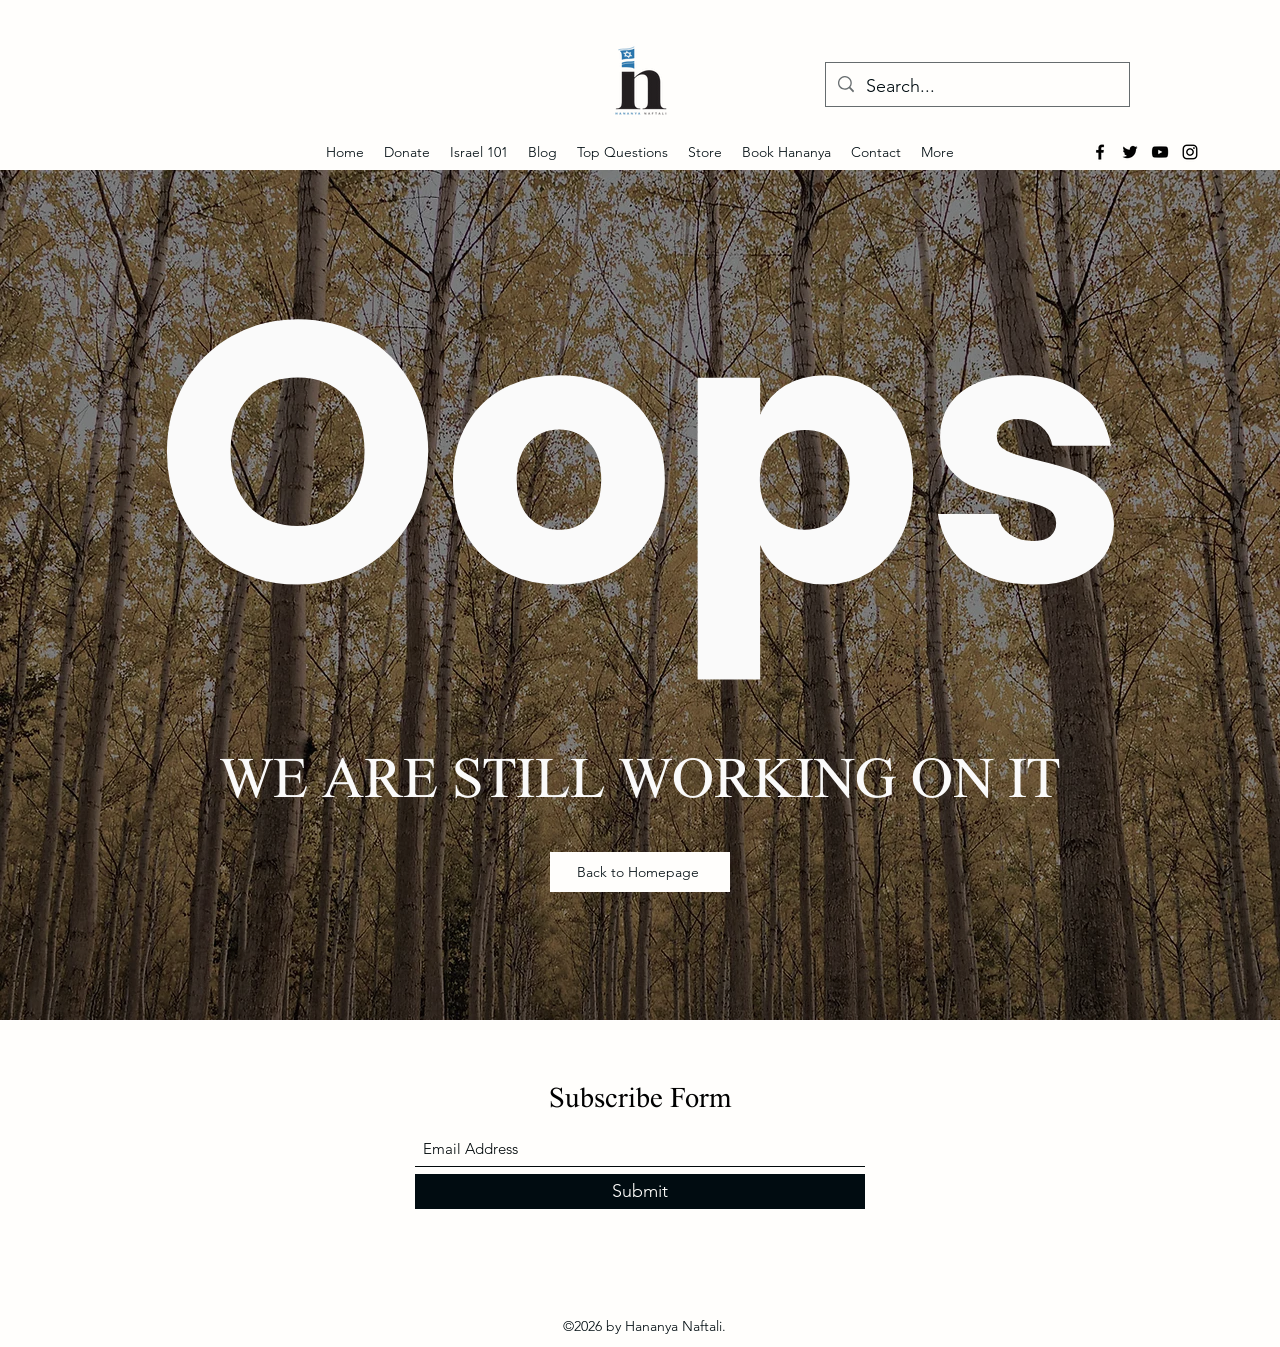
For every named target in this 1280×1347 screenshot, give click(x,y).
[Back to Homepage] (640, 872)
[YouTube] (1160, 152)
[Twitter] (1130, 152)
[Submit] (640, 1191)
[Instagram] (1190, 152)
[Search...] (976, 87)
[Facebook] (1100, 152)
